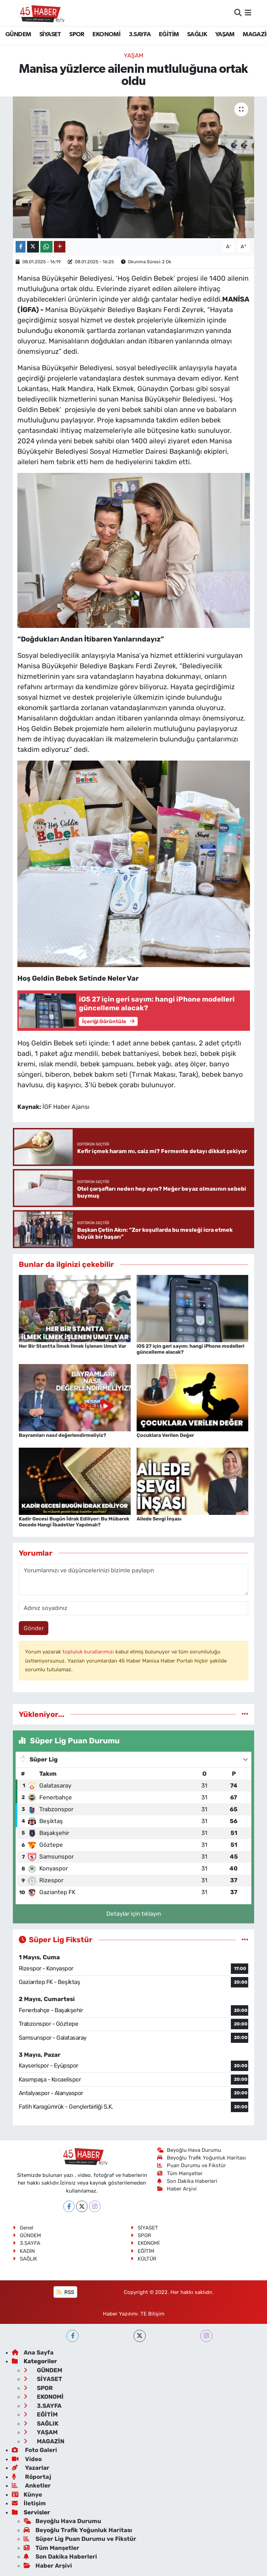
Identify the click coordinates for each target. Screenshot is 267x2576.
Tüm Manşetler (180, 2173)
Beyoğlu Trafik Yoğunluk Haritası (201, 2158)
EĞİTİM (169, 34)
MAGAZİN (44, 2441)
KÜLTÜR (143, 2259)
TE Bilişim (152, 2314)
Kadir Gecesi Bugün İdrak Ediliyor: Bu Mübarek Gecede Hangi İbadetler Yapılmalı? (74, 1522)
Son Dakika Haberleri (187, 2181)
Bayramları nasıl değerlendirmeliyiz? (62, 1435)
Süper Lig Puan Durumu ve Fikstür (80, 2538)
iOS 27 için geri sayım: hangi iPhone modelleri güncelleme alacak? (190, 1349)
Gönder (34, 1628)
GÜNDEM (18, 34)
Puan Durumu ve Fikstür (191, 2165)
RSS (65, 2292)
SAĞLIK (197, 34)
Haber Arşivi (177, 2189)
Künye (27, 2494)
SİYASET (50, 34)
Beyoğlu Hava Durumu (189, 2150)
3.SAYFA (140, 34)
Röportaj (31, 2476)
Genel (23, 2228)
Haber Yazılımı (120, 2314)
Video (27, 2459)
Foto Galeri (34, 2449)
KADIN (24, 2251)
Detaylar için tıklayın (133, 1913)
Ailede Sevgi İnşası (159, 1519)
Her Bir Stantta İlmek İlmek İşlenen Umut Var (72, 1346)
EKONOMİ (106, 34)
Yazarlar (30, 2467)
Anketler (31, 2485)
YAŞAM (225, 34)
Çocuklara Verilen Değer (165, 1435)
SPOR (76, 34)
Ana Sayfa (33, 2352)
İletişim (29, 2503)
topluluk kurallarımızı (89, 1652)
